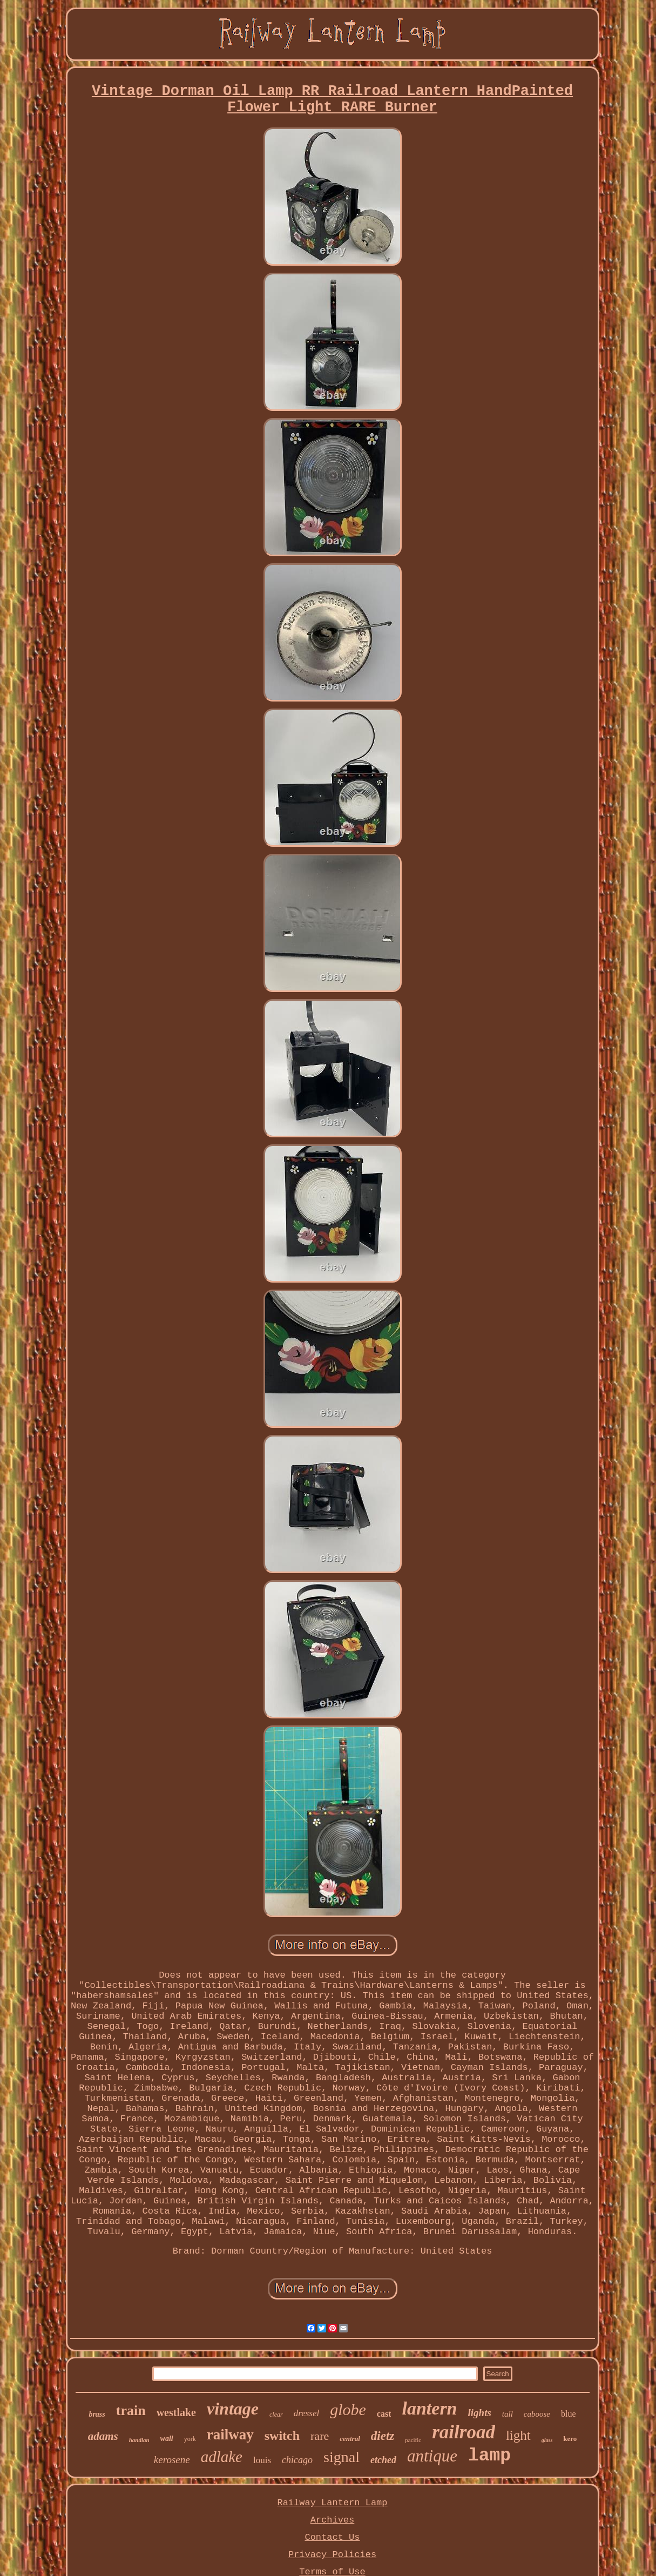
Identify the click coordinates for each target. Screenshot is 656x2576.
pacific (413, 2440)
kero (570, 2439)
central (350, 2439)
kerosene (172, 2459)
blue (568, 2413)
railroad (463, 2432)
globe (348, 2409)
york (190, 2439)
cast (384, 2413)
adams (103, 2436)
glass (547, 2440)
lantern (429, 2408)
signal (341, 2457)
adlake (221, 2456)
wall (166, 2439)
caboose (537, 2414)
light (518, 2435)
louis (262, 2460)
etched (383, 2459)
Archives (332, 2520)
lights (479, 2412)
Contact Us (332, 2537)
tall (507, 2414)
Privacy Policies (332, 2555)
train (131, 2410)
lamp (489, 2456)
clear (276, 2414)
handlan (139, 2440)
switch (282, 2436)
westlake (176, 2412)
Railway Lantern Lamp (332, 2503)
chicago (297, 2459)
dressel (307, 2413)
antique (432, 2455)
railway (230, 2434)
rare (319, 2436)
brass (97, 2414)
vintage (233, 2408)
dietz (382, 2436)
